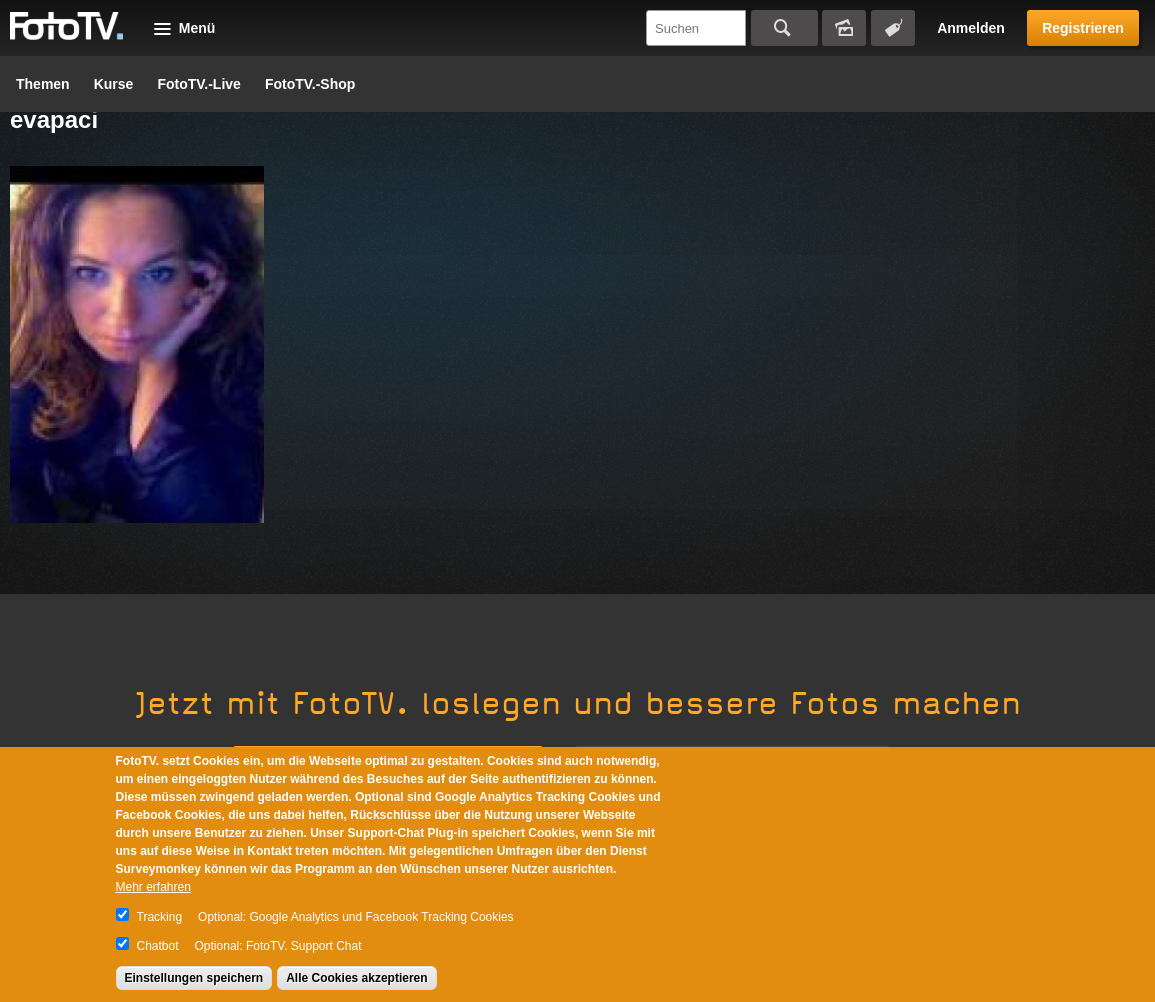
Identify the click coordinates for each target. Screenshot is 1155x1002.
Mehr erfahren (153, 887)
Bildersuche (844, 28)
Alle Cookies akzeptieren (356, 978)
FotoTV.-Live (199, 84)
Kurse (114, 84)
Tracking (160, 917)
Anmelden (971, 28)
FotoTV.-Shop (310, 84)
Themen (43, 84)
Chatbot (158, 946)
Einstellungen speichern (194, 978)
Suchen (784, 28)
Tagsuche (893, 28)
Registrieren (1083, 28)
